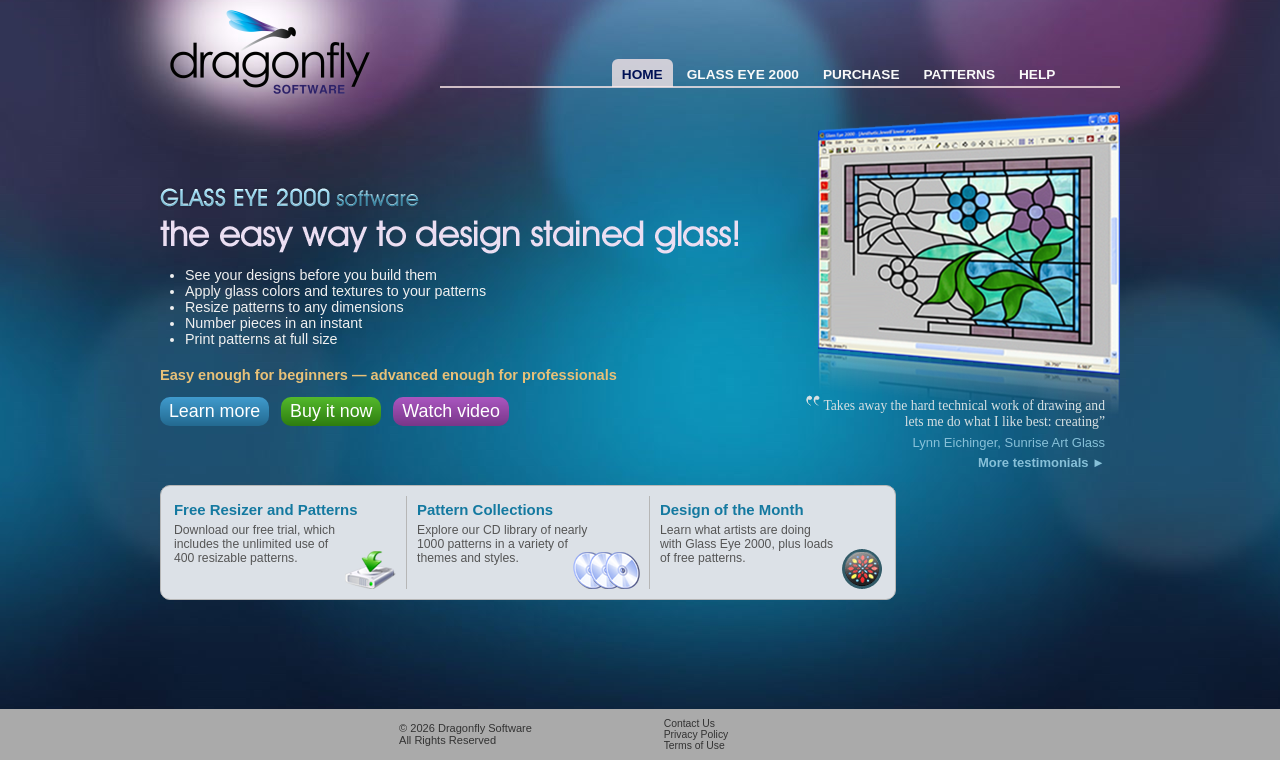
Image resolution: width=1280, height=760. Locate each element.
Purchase (861, 74)
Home (642, 74)
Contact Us (689, 723)
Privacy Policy (696, 734)
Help (1037, 74)
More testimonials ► (1041, 462)
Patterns (960, 74)
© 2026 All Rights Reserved (465, 734)
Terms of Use (694, 745)
